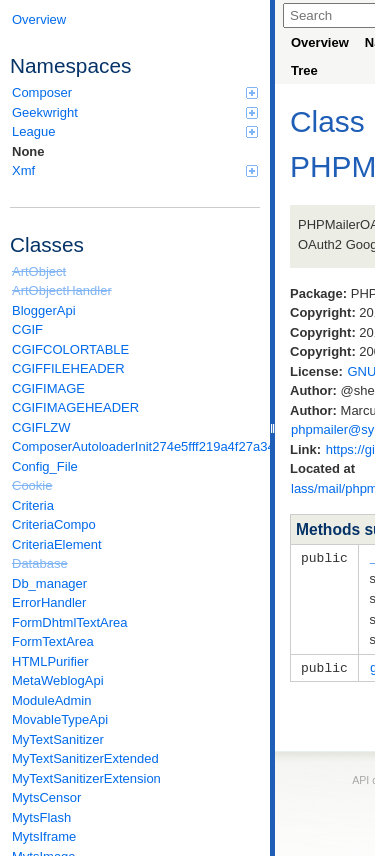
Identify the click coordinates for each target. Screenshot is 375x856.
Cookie (32, 485)
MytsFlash (41, 817)
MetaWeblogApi (58, 680)
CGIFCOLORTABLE (70, 349)
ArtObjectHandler (62, 290)
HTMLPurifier (50, 661)
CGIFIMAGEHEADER (75, 407)
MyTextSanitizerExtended (85, 758)
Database (40, 563)
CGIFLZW (41, 427)
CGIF (27, 329)
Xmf (135, 170)
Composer (135, 92)
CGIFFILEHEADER (68, 368)
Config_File (45, 466)
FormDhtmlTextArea (70, 622)
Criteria (33, 505)
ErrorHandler (49, 602)
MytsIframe (44, 836)
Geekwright (135, 112)
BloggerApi (44, 310)
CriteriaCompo (54, 524)
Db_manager (49, 583)
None (28, 151)
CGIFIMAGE (48, 388)
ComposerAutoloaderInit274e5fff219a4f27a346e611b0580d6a (136, 446)
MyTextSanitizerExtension (86, 778)
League (135, 131)
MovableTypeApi (60, 719)
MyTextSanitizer (58, 739)
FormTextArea (53, 641)
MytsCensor (46, 797)
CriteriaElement (57, 544)
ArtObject (39, 271)
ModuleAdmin (52, 700)
